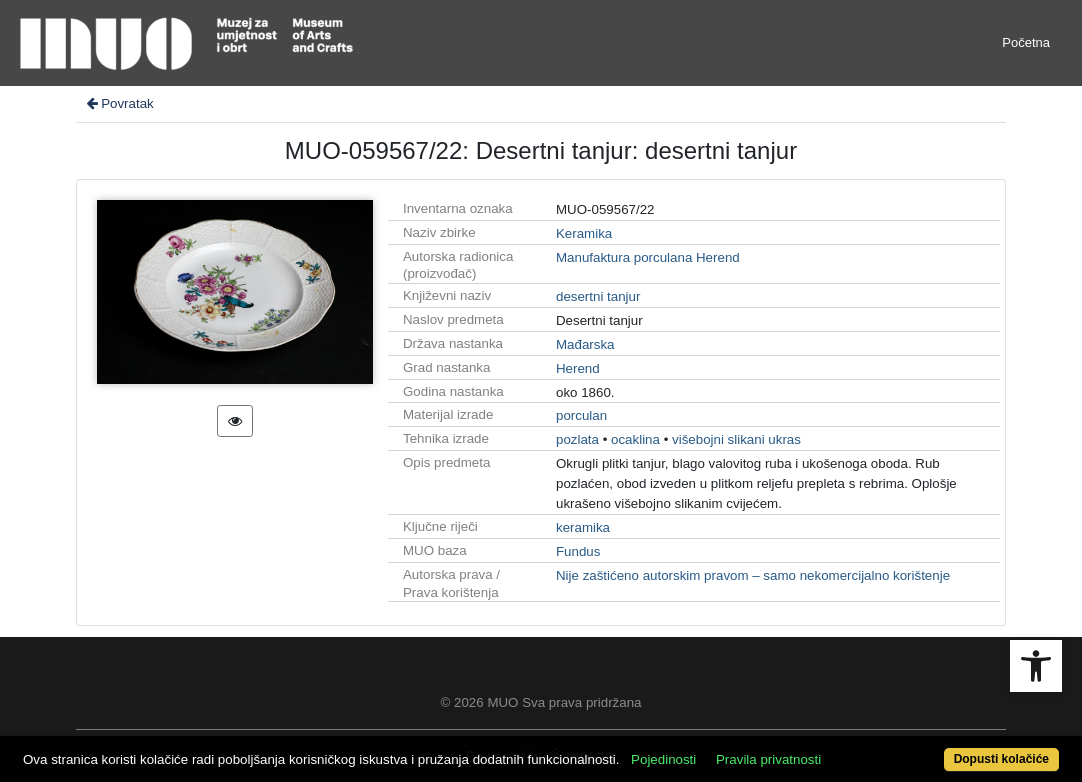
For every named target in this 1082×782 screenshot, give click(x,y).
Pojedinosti (663, 759)
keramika (583, 527)
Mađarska (585, 344)
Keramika (584, 233)
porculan (581, 415)
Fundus (578, 551)
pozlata (577, 439)
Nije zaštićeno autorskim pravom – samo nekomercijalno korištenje (753, 575)
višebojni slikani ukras (736, 439)
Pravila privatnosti (768, 759)
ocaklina (635, 439)
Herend (578, 368)
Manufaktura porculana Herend (648, 257)
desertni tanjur (598, 296)
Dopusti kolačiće (1001, 759)
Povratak (119, 103)
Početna (1026, 42)
